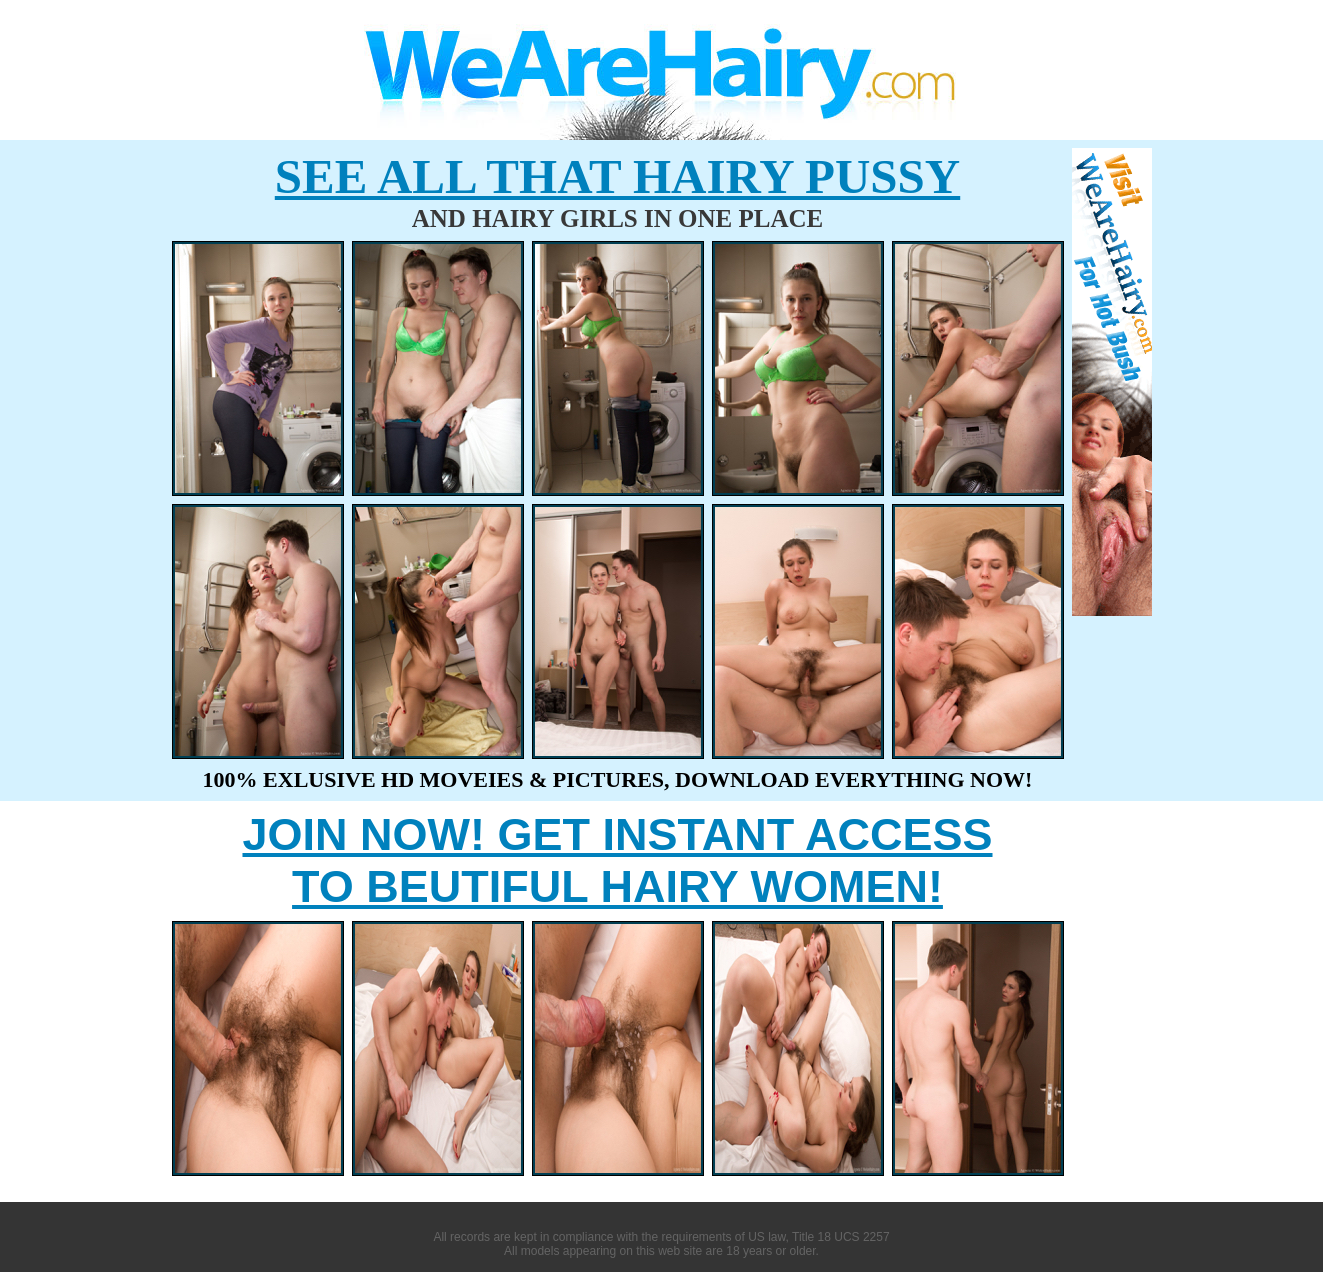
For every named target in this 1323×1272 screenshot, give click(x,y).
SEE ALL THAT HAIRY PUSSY (617, 176)
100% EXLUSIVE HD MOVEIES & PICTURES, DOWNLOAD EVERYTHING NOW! (618, 779)
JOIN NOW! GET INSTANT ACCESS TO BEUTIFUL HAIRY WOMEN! (617, 860)
